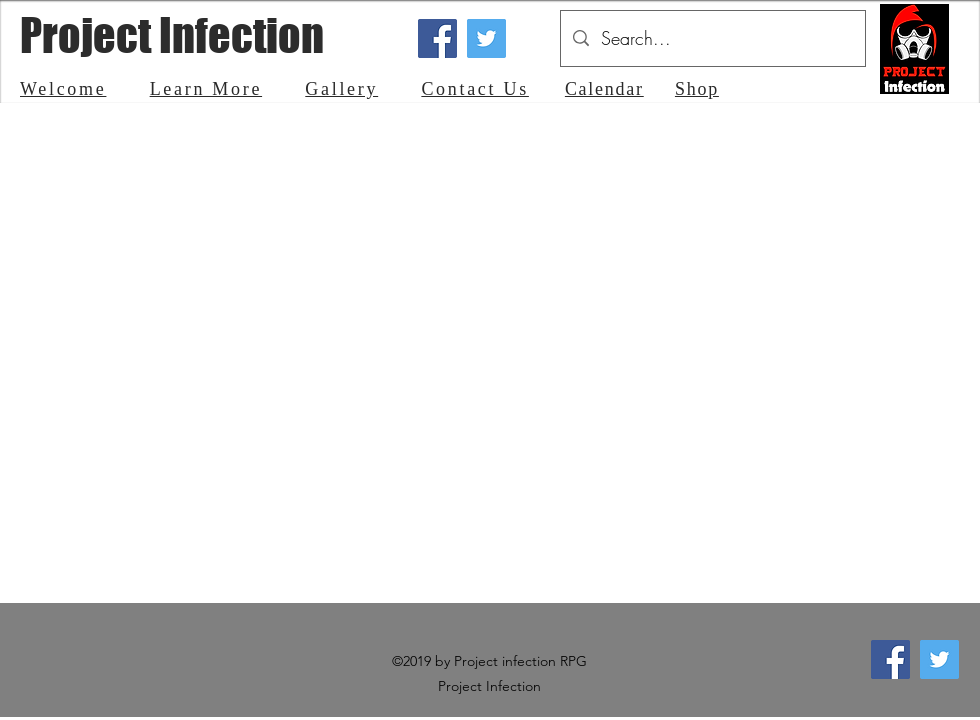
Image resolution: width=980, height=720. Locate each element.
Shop (697, 89)
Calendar (604, 89)
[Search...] (712, 38)
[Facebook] (437, 38)
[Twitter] (486, 38)
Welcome (63, 89)
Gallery (341, 89)
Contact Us (475, 89)
